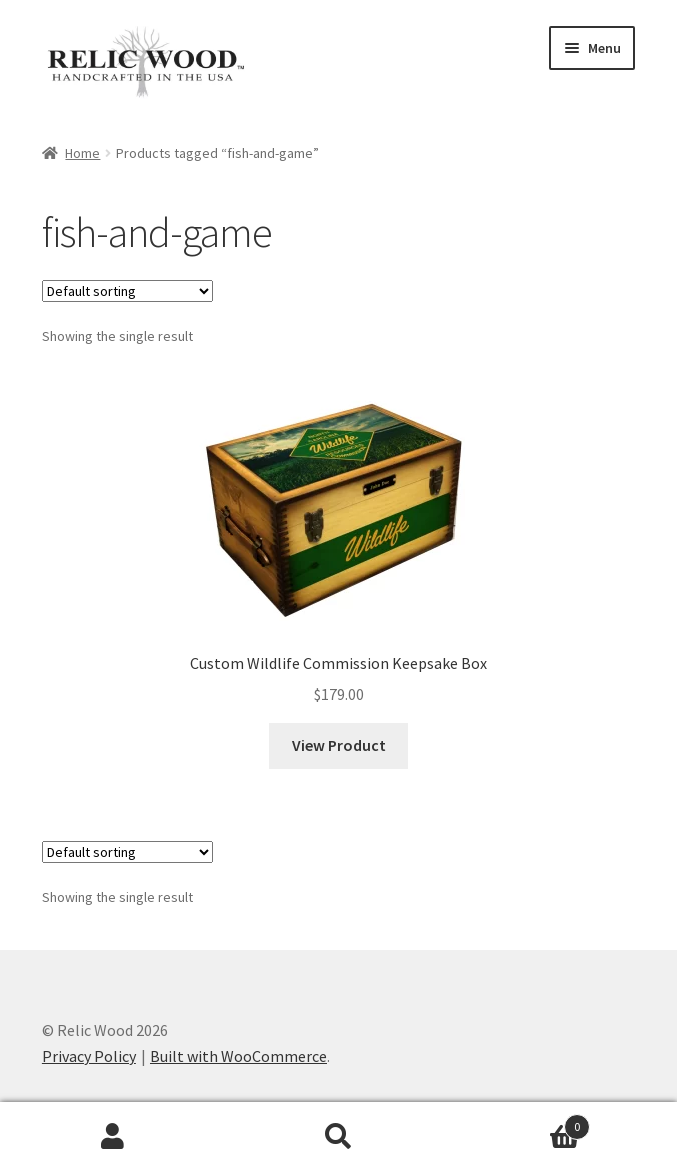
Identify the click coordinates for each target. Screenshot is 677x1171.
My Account (113, 1137)
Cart (520, 1122)
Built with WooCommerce (238, 1056)
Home (82, 153)
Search (339, 1137)
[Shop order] (127, 291)
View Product (339, 745)
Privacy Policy (89, 1056)
